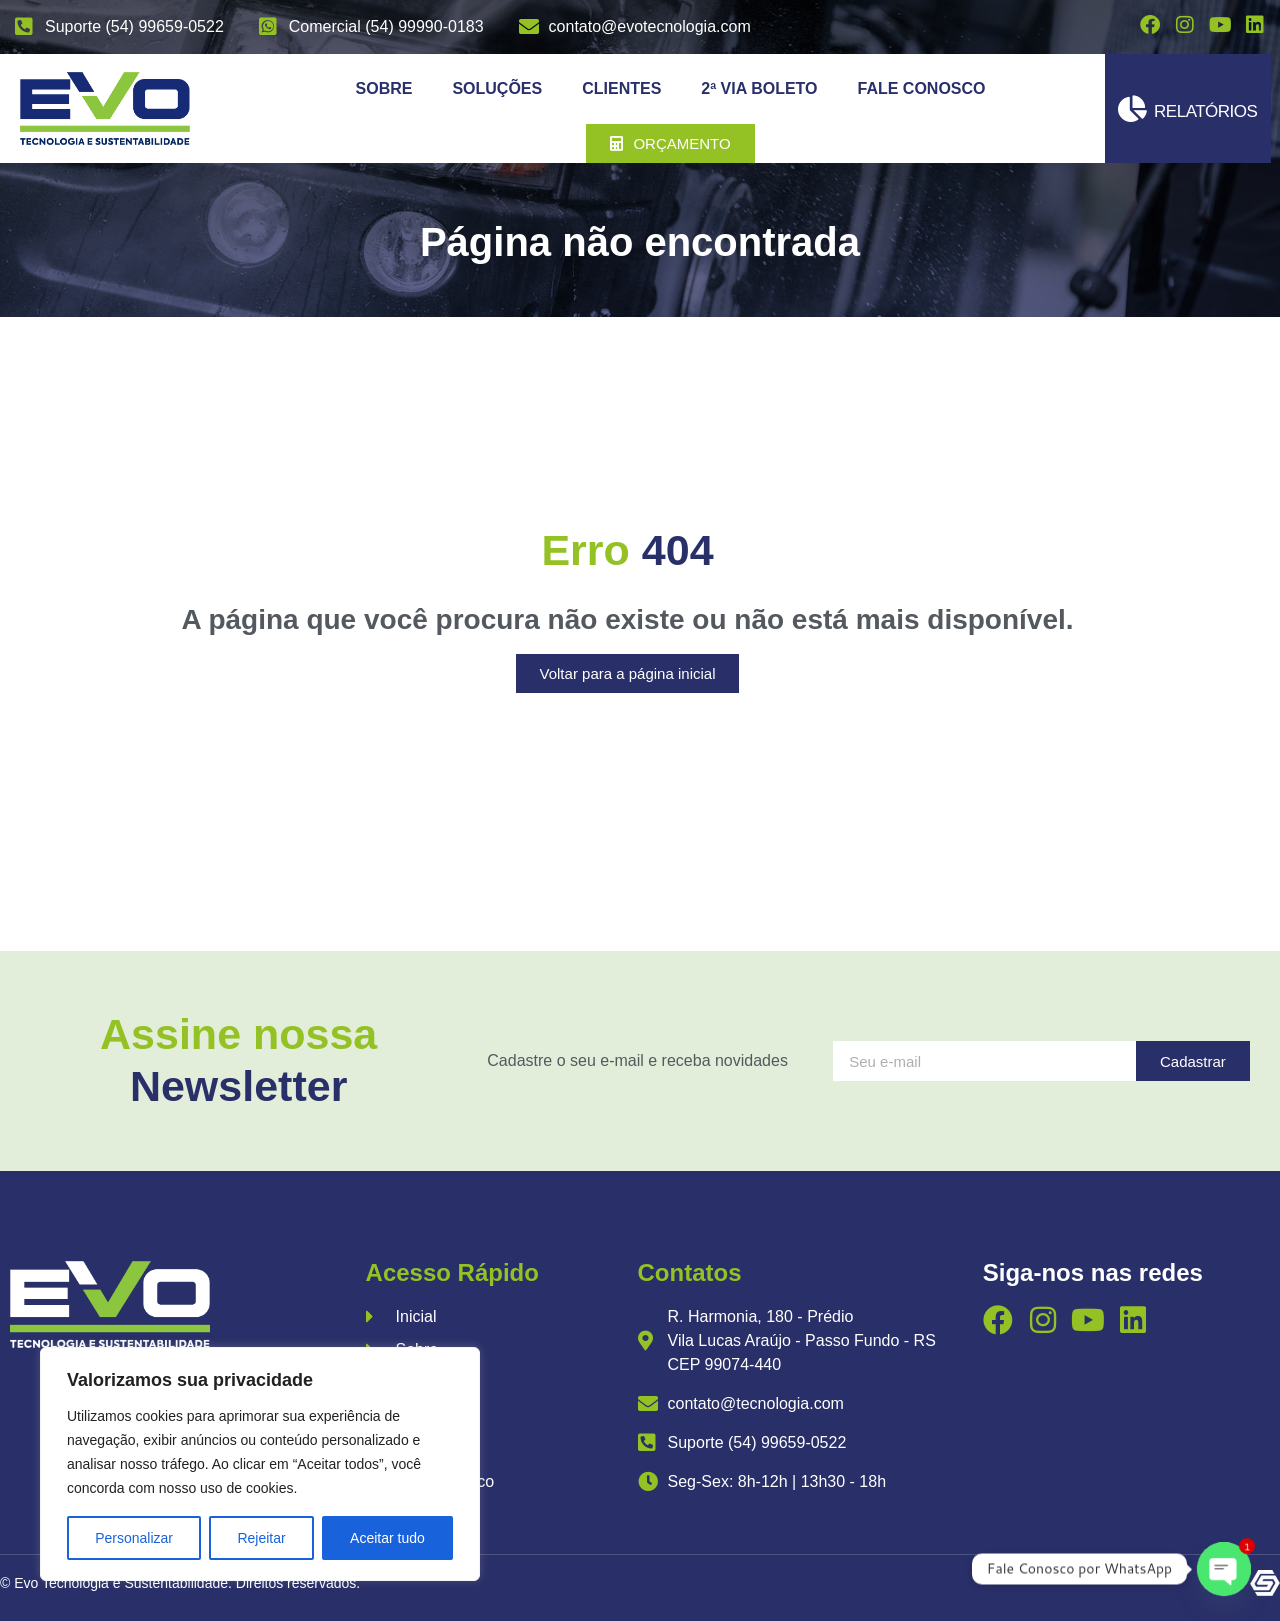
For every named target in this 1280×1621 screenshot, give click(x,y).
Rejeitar (261, 1538)
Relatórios (1205, 111)
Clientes (621, 88)
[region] (260, 1464)
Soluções (497, 88)
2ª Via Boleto (759, 88)
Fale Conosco (922, 88)
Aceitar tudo (387, 1538)
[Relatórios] (1132, 108)
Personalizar (134, 1538)
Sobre (384, 88)
